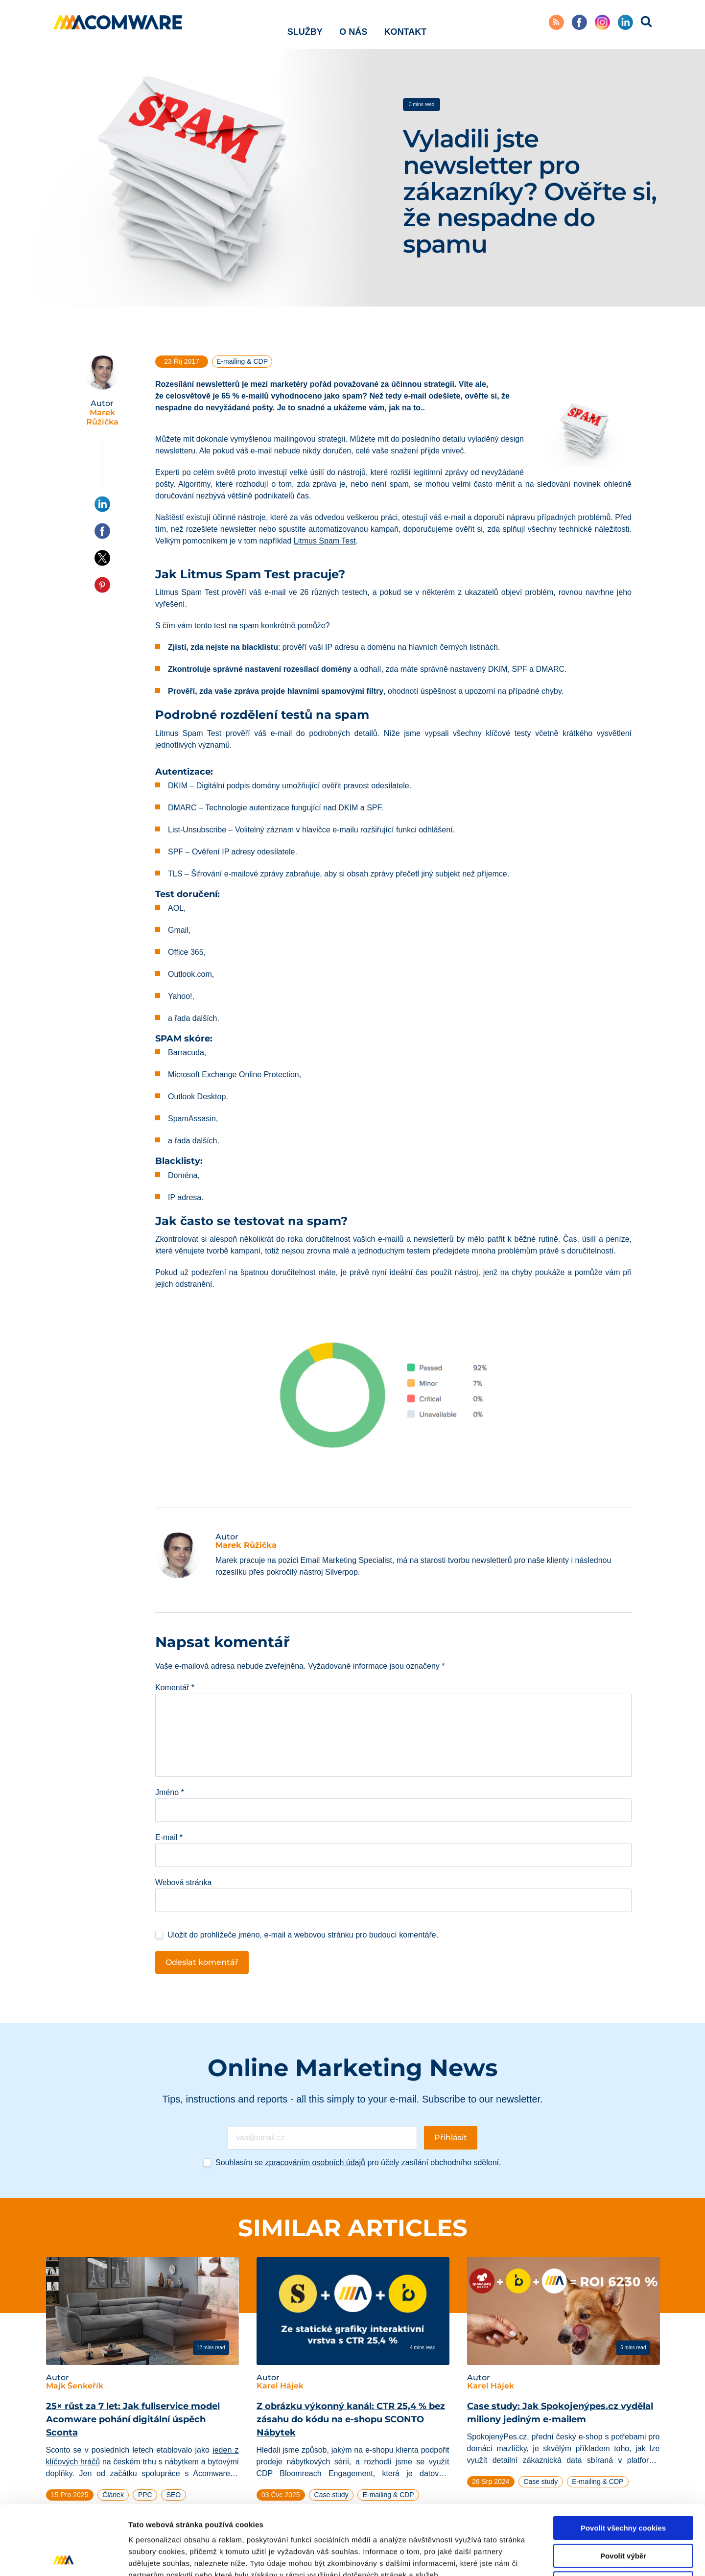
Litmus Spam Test (325, 541)
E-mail (169, 1837)
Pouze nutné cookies (623, 2514)
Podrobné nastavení (525, 2556)
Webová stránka (183, 1882)
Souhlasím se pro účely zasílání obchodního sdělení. (358, 2162)
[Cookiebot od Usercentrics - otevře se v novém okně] (63, 2557)
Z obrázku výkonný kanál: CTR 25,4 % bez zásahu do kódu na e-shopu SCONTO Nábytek (351, 2419)
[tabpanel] (142, 2391)
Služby (305, 24)
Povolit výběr (623, 2486)
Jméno (169, 1792)
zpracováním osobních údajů (315, 2162)
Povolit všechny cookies (623, 2459)
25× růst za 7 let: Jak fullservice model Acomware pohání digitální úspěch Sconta (133, 2419)
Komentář (174, 1687)
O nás (353, 24)
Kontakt (405, 24)
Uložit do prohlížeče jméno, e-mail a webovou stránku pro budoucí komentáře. (302, 1935)
